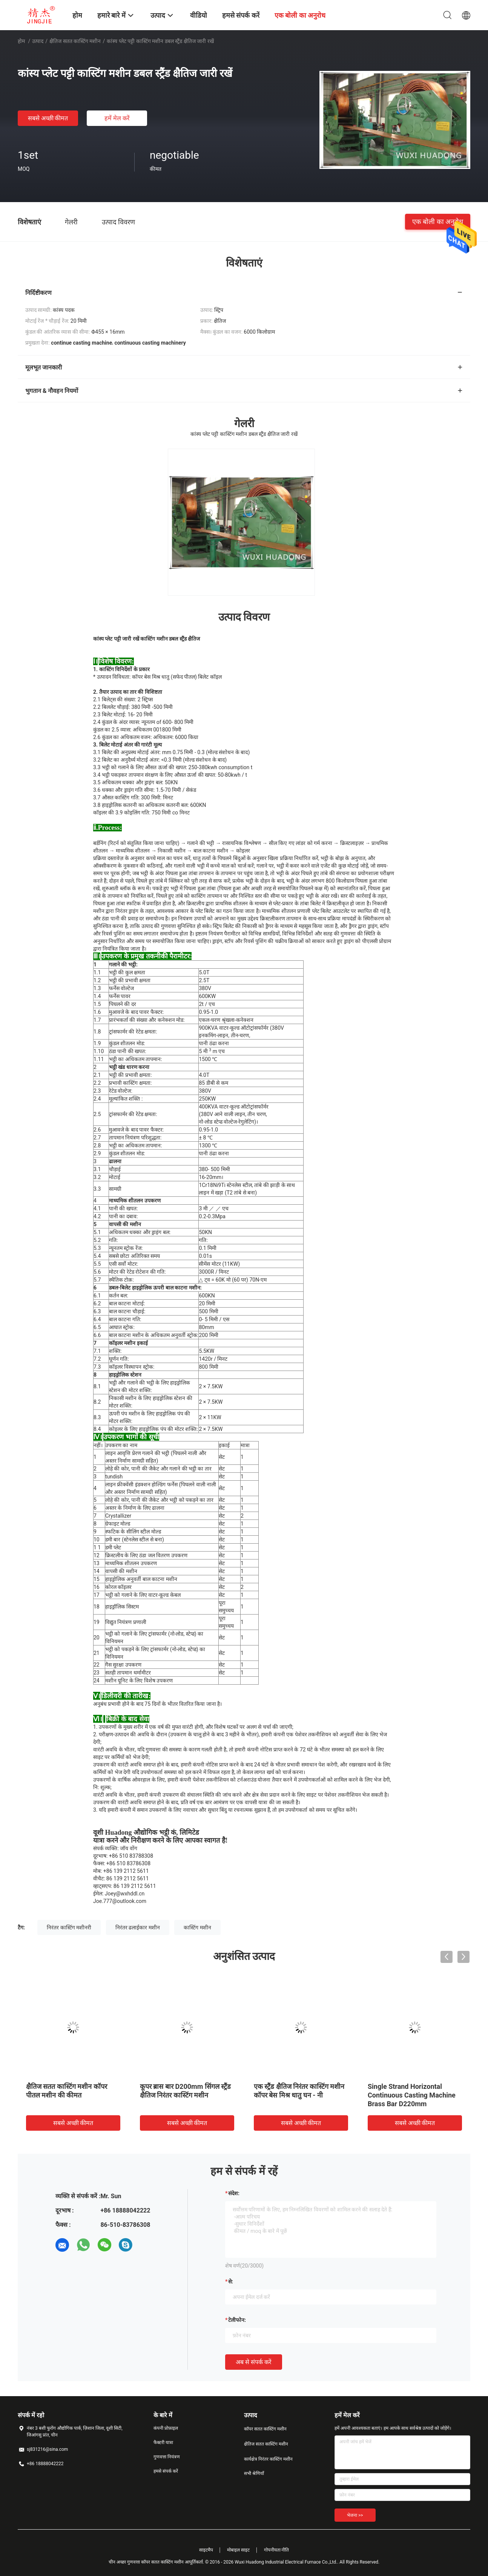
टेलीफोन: (237, 2320)
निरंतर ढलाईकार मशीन (137, 1927)
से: (230, 2282)
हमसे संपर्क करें (165, 2471)
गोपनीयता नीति (276, 2550)
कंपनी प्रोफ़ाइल (165, 2428)
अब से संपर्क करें (254, 2362)
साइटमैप (206, 2550)
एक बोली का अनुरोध (437, 221)
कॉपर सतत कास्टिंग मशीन (265, 2429)
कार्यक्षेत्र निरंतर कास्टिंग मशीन (268, 2459)
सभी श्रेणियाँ (254, 2473)
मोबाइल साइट (238, 2550)
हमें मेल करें (117, 118)
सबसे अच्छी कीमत (48, 118)
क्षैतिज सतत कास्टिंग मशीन (75, 41)
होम (21, 41)
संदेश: (233, 2193)
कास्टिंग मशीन (197, 1927)
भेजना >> (355, 2515)
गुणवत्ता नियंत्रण (166, 2456)
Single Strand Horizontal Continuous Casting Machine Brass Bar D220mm (412, 2095)
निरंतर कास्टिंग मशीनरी (69, 1927)
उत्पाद (37, 41)
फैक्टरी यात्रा (163, 2442)
